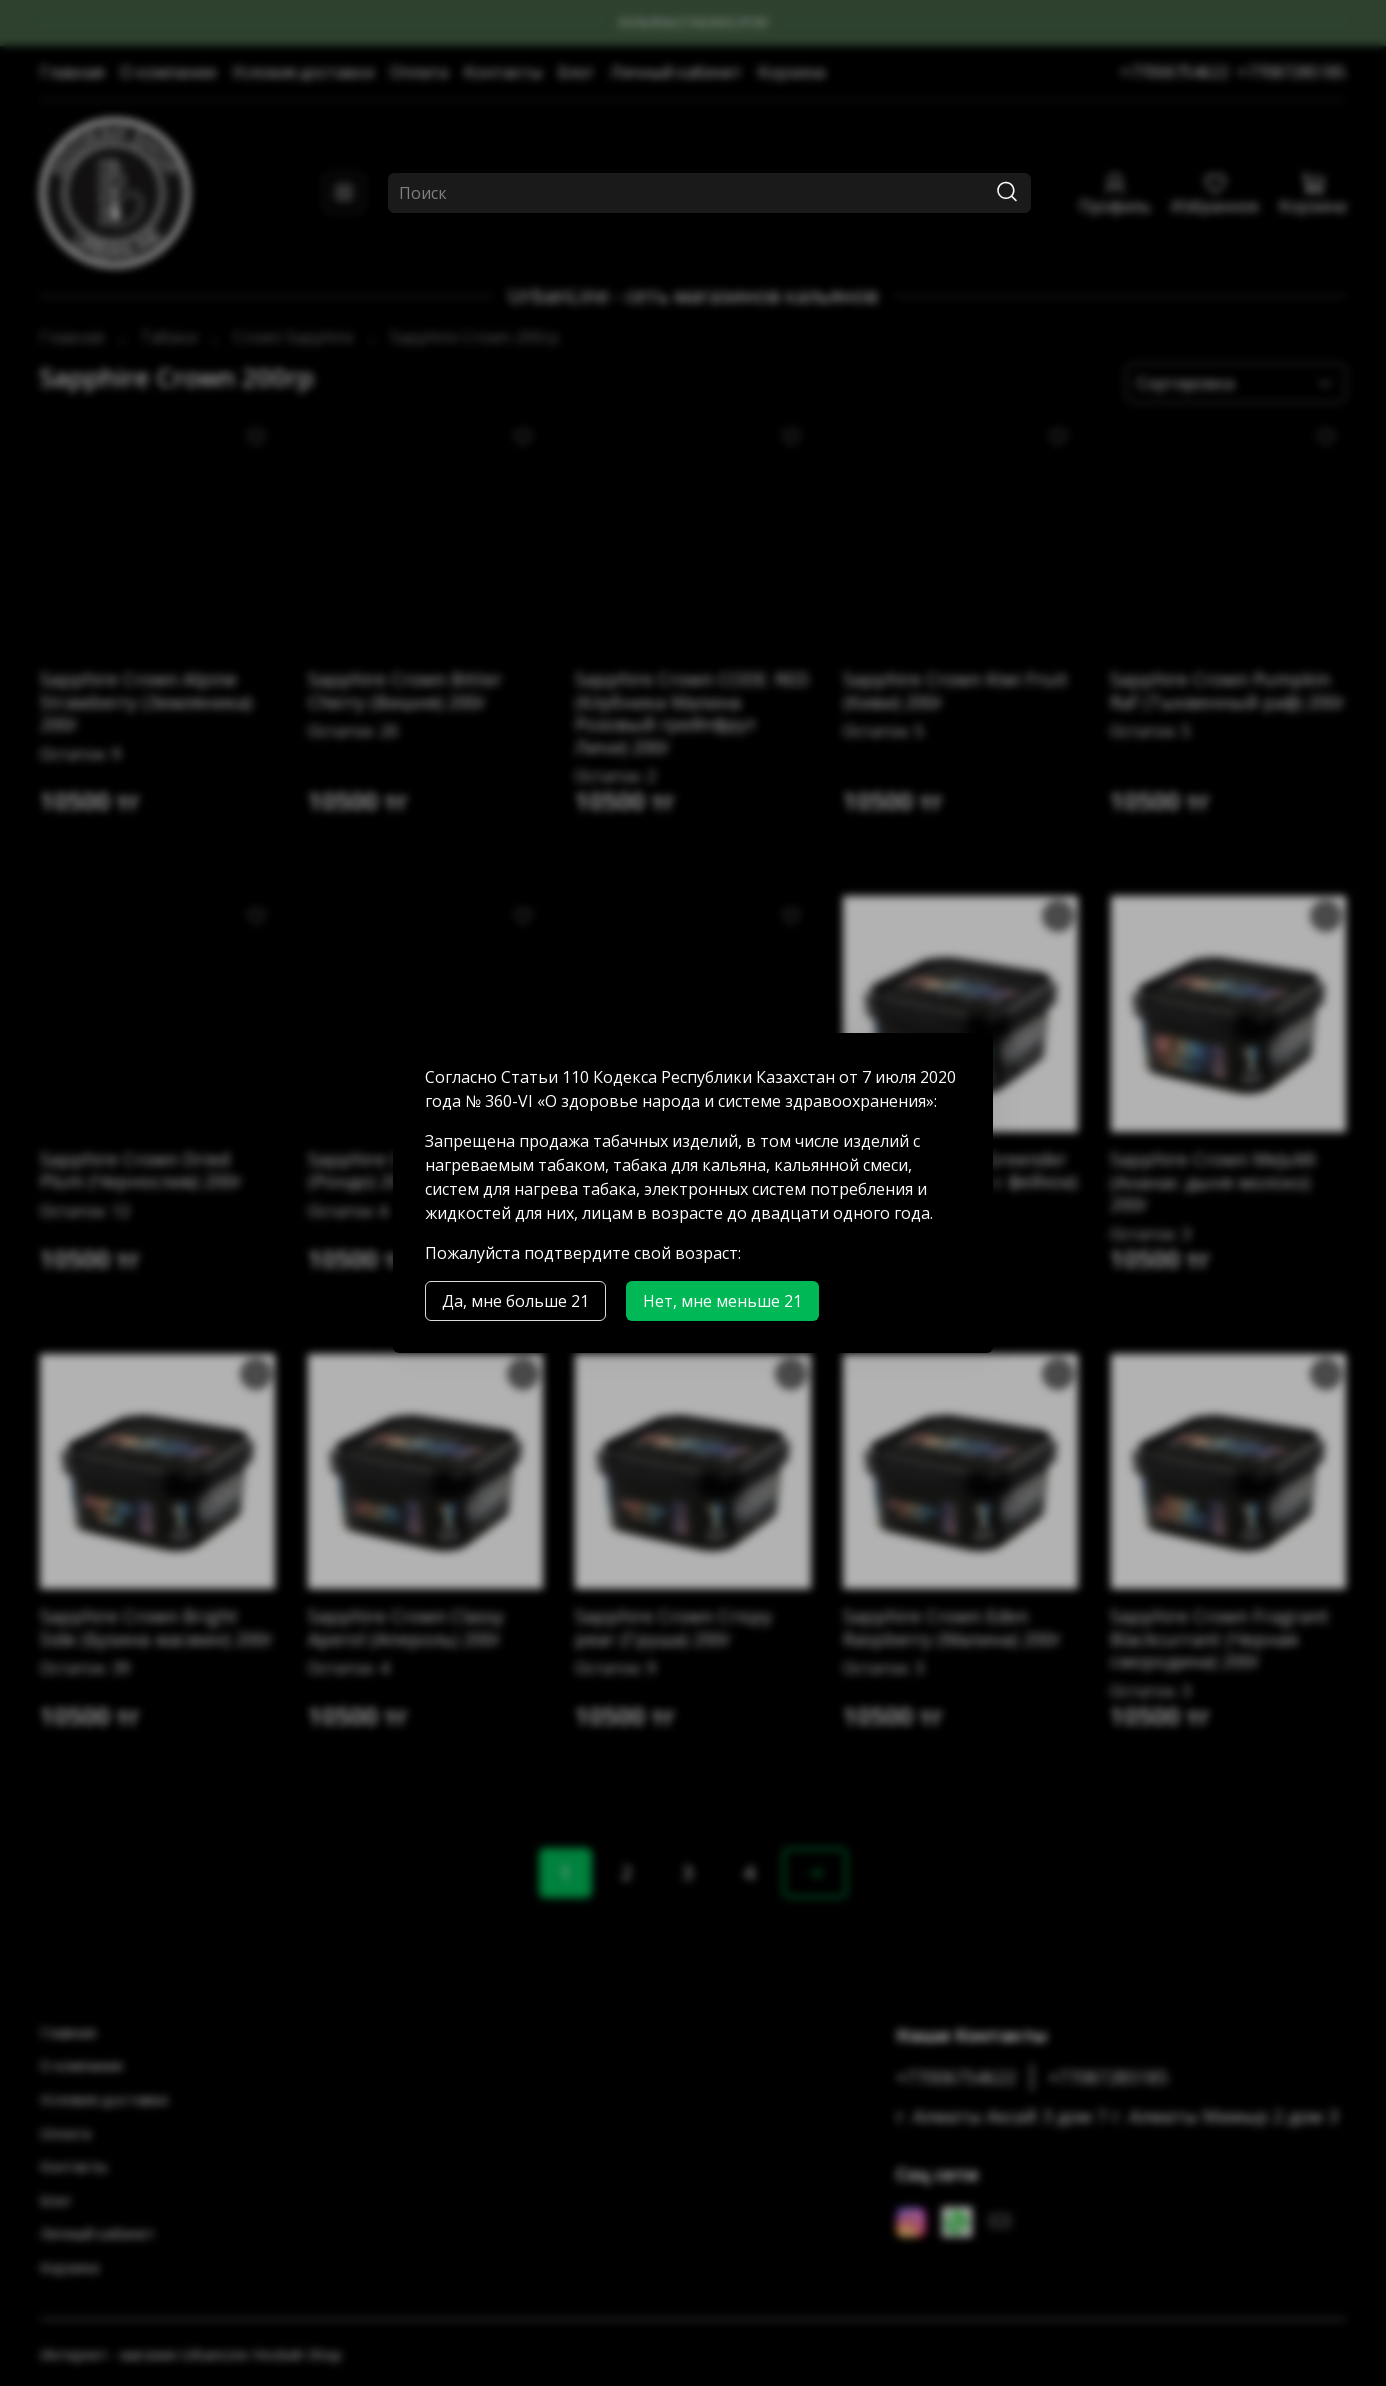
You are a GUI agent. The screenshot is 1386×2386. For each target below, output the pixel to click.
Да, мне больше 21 (515, 1301)
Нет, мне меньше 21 (722, 1301)
